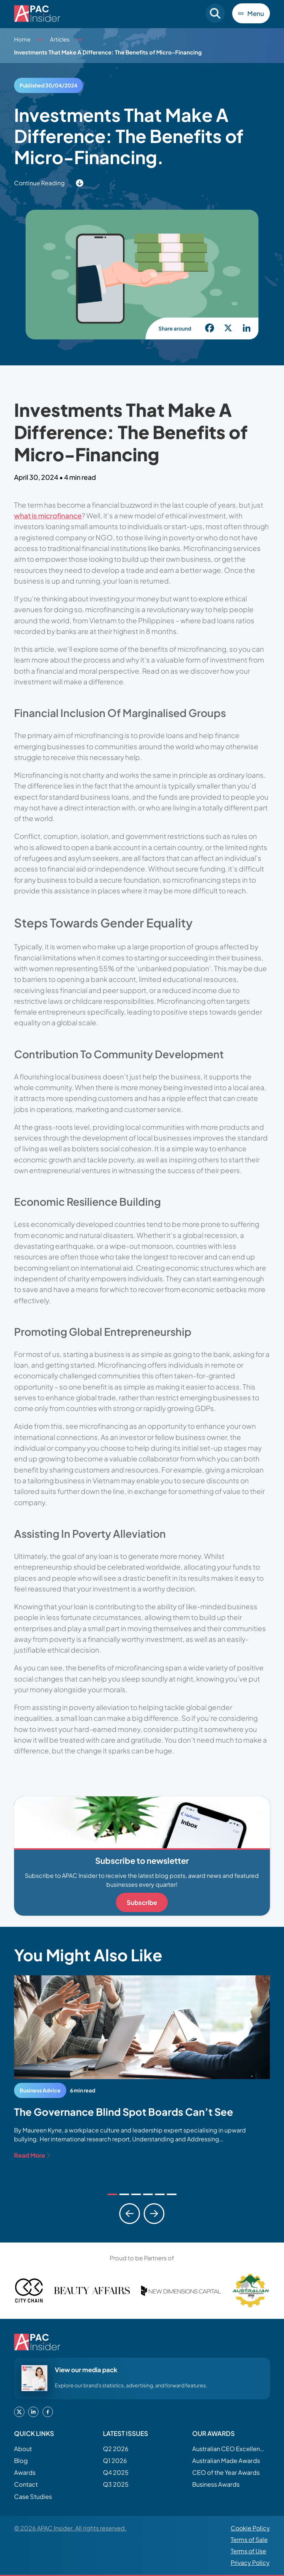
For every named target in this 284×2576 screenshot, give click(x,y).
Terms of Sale (249, 2540)
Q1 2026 (115, 2460)
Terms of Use (248, 2551)
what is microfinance (48, 515)
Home (22, 39)
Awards (25, 2472)
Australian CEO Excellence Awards (229, 2449)
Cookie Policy (250, 2528)
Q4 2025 (115, 2472)
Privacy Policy (250, 2563)
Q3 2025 (115, 2484)
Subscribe (142, 1902)
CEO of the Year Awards (226, 2472)
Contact (26, 2484)
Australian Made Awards (226, 2460)
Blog (21, 2460)
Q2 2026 (115, 2449)
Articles (60, 39)
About (23, 2449)
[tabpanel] (142, 2067)
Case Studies (33, 2496)
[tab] (112, 2194)
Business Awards (216, 2484)
